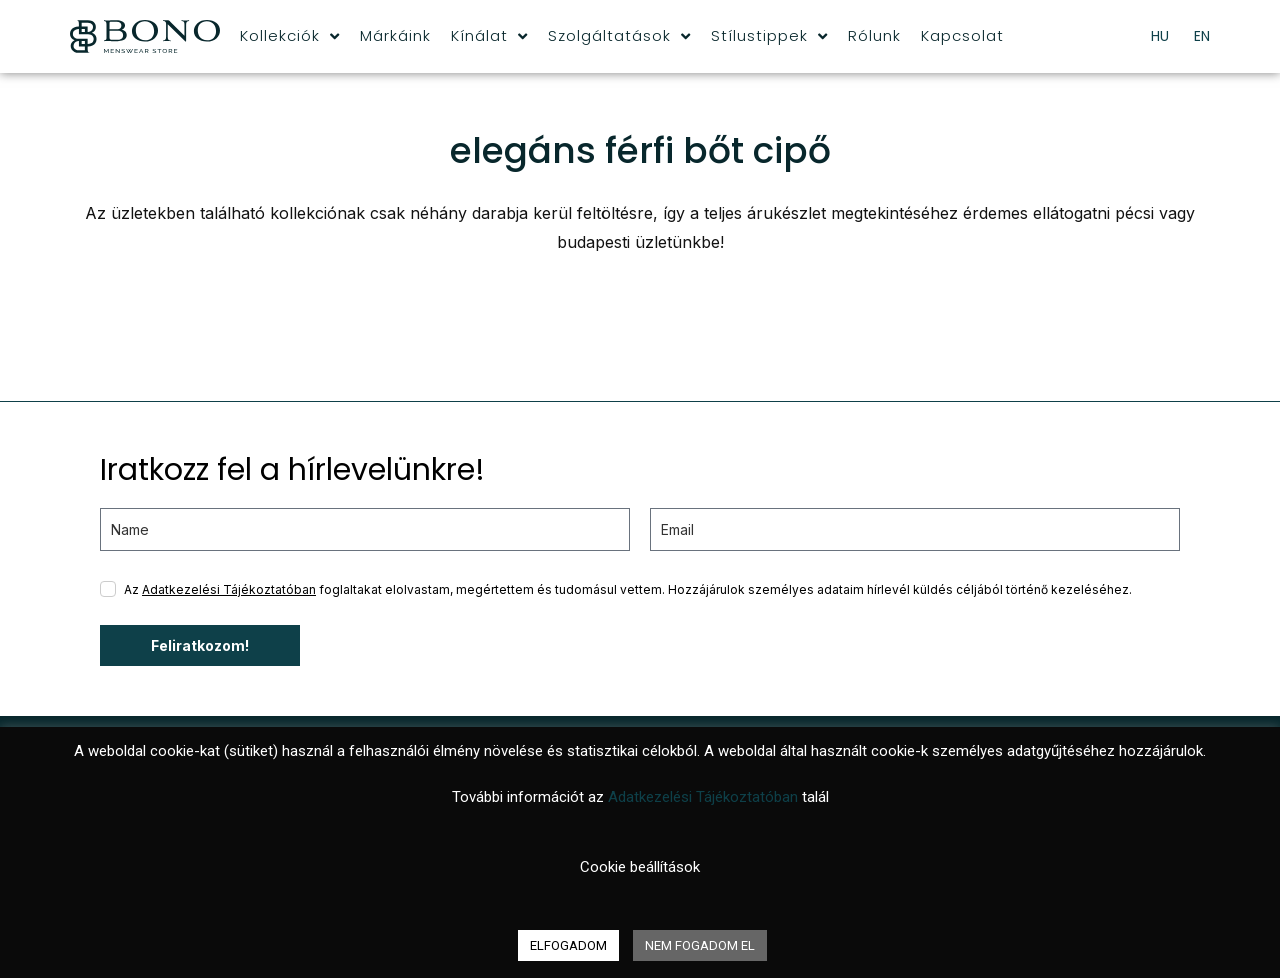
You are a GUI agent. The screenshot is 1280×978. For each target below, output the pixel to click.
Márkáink (395, 35)
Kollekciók (290, 36)
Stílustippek (769, 36)
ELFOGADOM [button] (568, 945)
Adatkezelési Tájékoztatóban (229, 589)
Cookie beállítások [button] (640, 867)
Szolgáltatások (619, 36)
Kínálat (489, 36)
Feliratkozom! (200, 645)
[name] (365, 529)
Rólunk (874, 35)
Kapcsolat (962, 35)
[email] (915, 529)
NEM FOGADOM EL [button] (700, 945)
